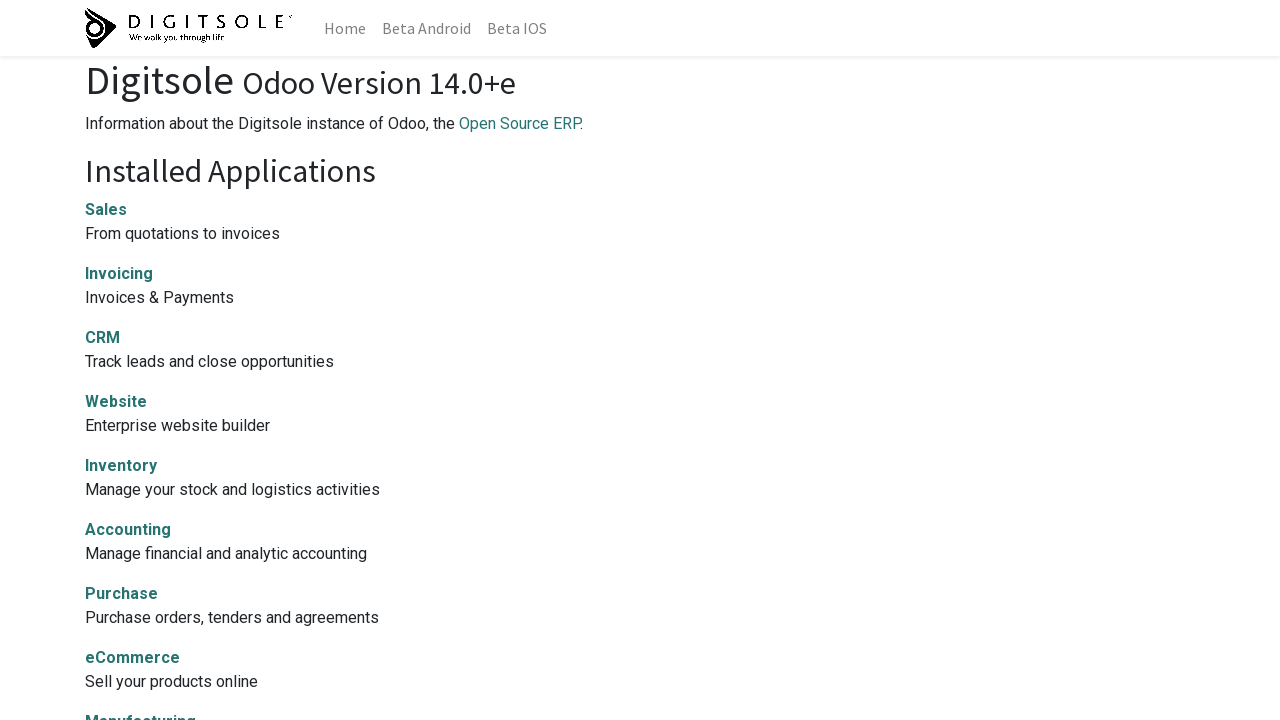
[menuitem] (345, 28)
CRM (102, 337)
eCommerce (132, 657)
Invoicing (119, 273)
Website (116, 401)
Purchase (121, 593)
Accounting (128, 529)
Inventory (121, 465)
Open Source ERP (519, 123)
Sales (106, 209)
